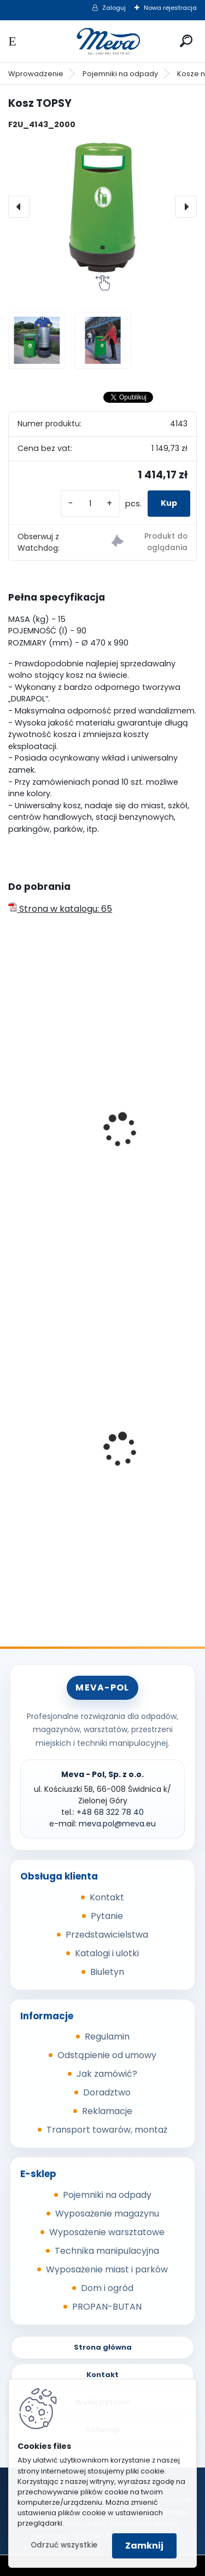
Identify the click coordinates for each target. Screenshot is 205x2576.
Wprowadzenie (35, 73)
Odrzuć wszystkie (64, 2545)
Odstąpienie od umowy (106, 2055)
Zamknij (144, 2545)
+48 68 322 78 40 (110, 1812)
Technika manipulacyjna (107, 2250)
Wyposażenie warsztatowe (107, 2232)
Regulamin (107, 2036)
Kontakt (107, 1897)
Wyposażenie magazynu (107, 2213)
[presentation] (19, 207)
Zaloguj (114, 7)
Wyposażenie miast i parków (107, 2269)
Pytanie (107, 1916)
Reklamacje (107, 2111)
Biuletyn (107, 1972)
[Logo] (103, 41)
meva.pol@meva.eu (117, 1823)
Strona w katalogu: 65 (60, 909)
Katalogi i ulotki (107, 1953)
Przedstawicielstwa (107, 1934)
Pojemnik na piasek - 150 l (70, 1455)
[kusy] (90, 503)
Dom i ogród (107, 2288)
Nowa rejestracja (170, 7)
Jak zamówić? (107, 2073)
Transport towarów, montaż (106, 2129)
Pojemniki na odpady (120, 73)
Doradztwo (107, 2092)
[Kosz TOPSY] (102, 207)
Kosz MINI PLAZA (50, 1169)
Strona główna (103, 2347)
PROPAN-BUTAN (107, 2306)
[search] (186, 41)
